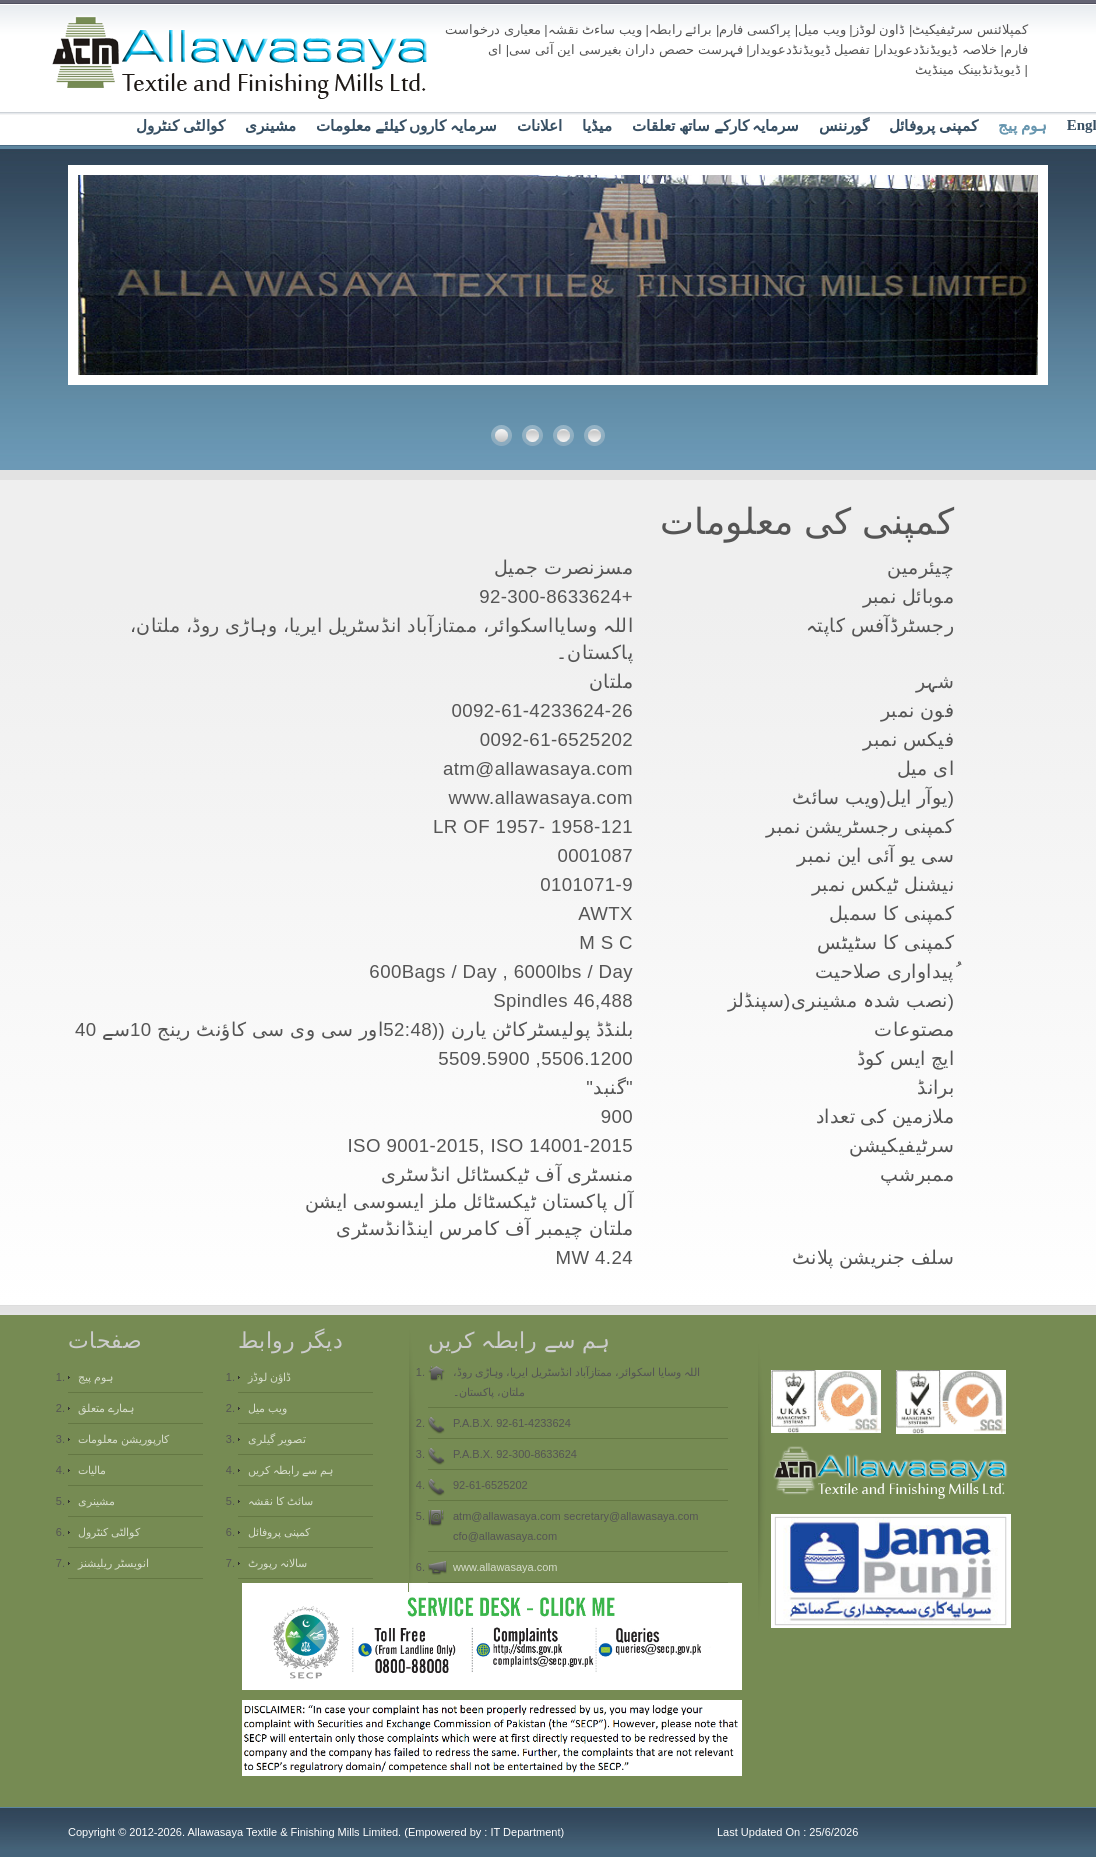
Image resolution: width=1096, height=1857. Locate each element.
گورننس (844, 126)
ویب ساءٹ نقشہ (595, 29)
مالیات (92, 1470)
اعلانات (539, 126)
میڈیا (597, 126)
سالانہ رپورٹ (277, 1563)
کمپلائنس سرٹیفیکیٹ (970, 29)
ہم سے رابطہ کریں (290, 1470)
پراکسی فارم (755, 29)
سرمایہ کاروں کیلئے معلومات (406, 126)
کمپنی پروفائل (933, 126)
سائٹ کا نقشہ (280, 1501)
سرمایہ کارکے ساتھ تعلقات (715, 126)
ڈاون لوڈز (879, 29)
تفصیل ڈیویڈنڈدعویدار (810, 49)
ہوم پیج (1022, 126)
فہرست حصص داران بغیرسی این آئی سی (626, 49)
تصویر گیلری (277, 1439)
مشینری (270, 126)
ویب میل (822, 29)
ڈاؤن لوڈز (269, 1377)
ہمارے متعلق (106, 1408)
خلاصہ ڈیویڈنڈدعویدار (937, 49)
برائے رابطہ (681, 29)
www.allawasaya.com (505, 1567)
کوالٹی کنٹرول (180, 126)
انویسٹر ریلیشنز (113, 1563)
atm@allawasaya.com (538, 768)
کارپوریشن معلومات (123, 1439)
